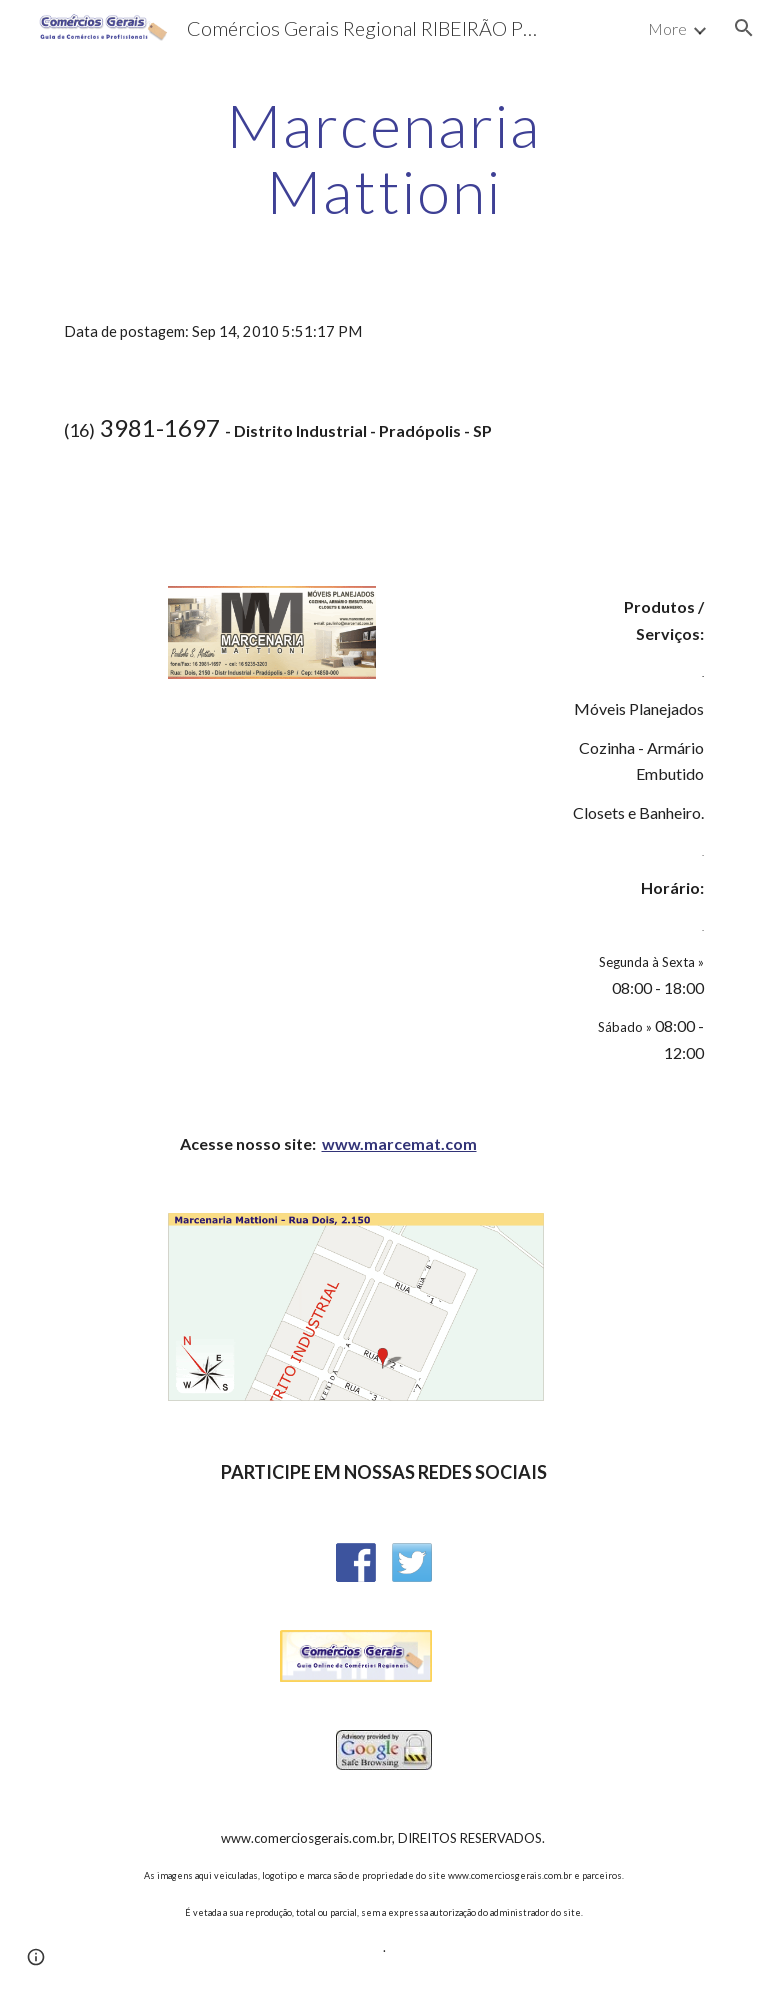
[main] (383, 158)
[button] (744, 28)
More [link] (667, 28)
